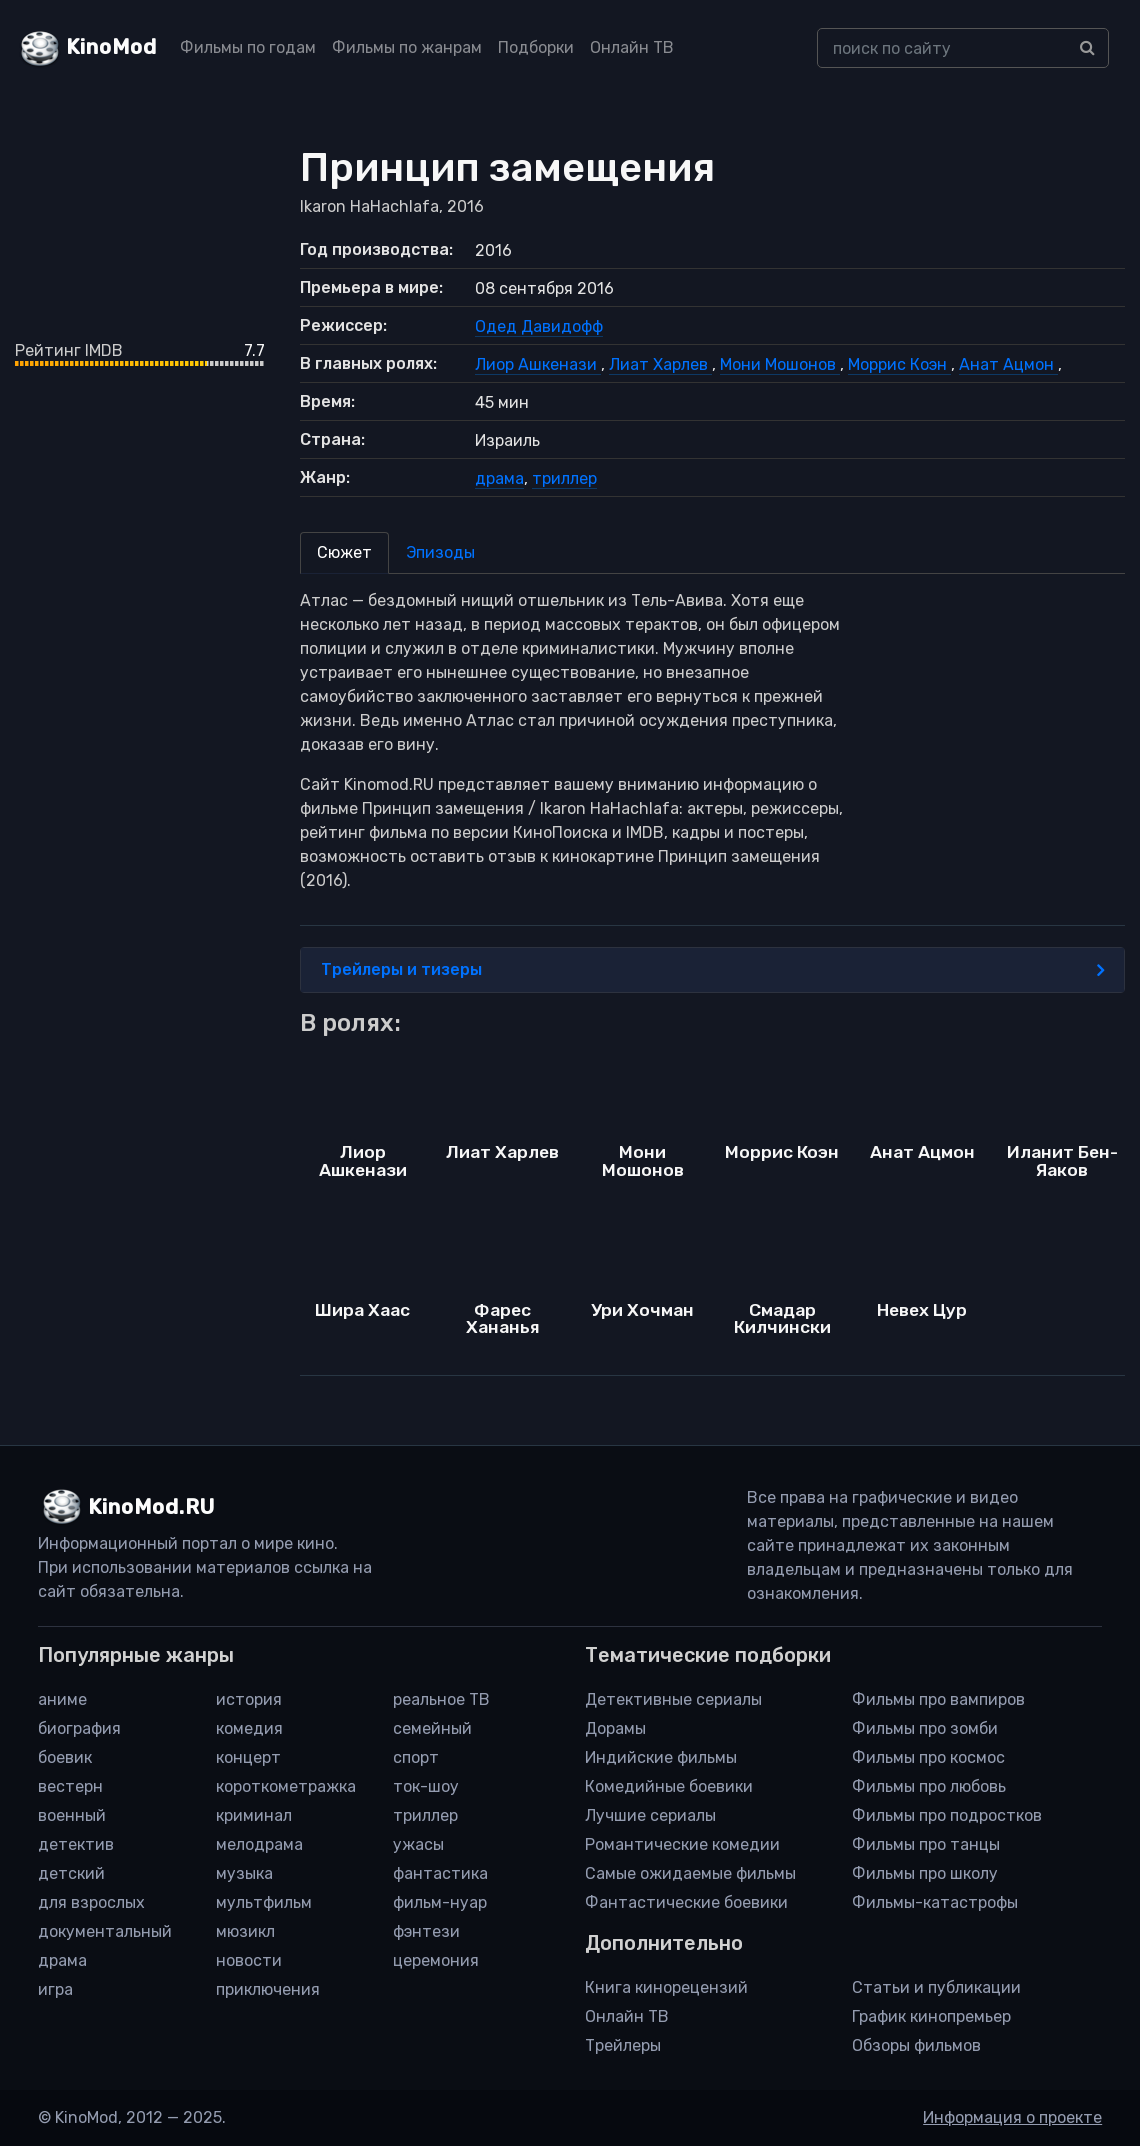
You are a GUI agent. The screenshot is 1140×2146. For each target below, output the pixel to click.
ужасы (418, 1844)
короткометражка (286, 1786)
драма (499, 478)
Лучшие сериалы (650, 1815)
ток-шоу (426, 1786)
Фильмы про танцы (926, 1844)
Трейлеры (623, 2045)
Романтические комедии (682, 1844)
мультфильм (264, 1902)
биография (79, 1728)
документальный (105, 1931)
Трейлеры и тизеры (712, 970)
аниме (62, 1699)
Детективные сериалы (673, 1699)
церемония (436, 1960)
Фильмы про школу (925, 1873)
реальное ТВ (441, 1699)
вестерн (70, 1786)
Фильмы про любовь (929, 1786)
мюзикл (245, 1931)
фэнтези (426, 1931)
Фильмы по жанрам (407, 47)
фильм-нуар (440, 1902)
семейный (432, 1728)
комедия (249, 1728)
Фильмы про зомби (925, 1728)
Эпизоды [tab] (440, 552)
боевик (65, 1757)
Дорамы (615, 1728)
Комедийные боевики (669, 1786)
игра (55, 1989)
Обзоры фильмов (916, 2045)
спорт (416, 1757)
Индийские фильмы (661, 1757)
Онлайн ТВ (632, 47)
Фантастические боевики (686, 1902)
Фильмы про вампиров (938, 1699)
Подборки (536, 47)
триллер (564, 478)
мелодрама (259, 1844)
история (249, 1699)
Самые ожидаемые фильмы (690, 1873)
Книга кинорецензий (666, 1987)
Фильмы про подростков (947, 1815)
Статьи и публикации (936, 1987)
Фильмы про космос (928, 1757)
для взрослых (91, 1902)
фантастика (440, 1873)
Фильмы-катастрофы (935, 1902)
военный (72, 1815)
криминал (254, 1815)
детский (71, 1873)
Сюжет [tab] (344, 552)
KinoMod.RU (151, 1507)
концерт (248, 1757)
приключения (268, 1989)
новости (249, 1960)
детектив (76, 1844)
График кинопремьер (931, 2016)
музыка (244, 1873)
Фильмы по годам (248, 47)
